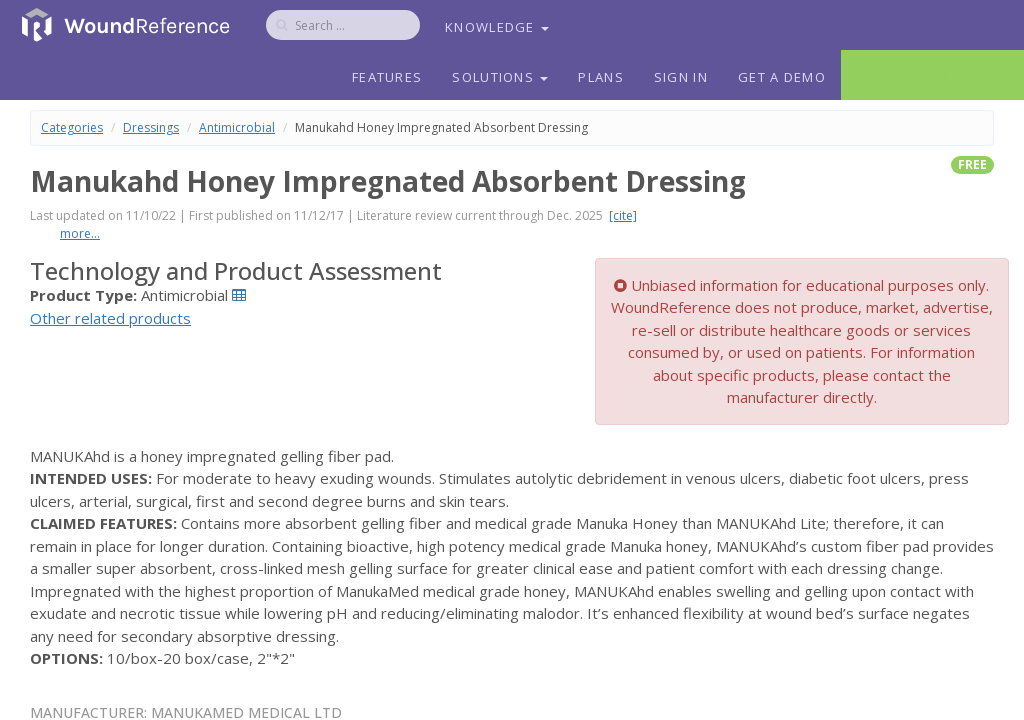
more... (80, 233)
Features (387, 77)
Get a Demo (782, 77)
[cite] (623, 215)
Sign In (681, 77)
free (972, 164)
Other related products (110, 318)
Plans (601, 77)
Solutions (500, 77)
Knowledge (497, 27)
